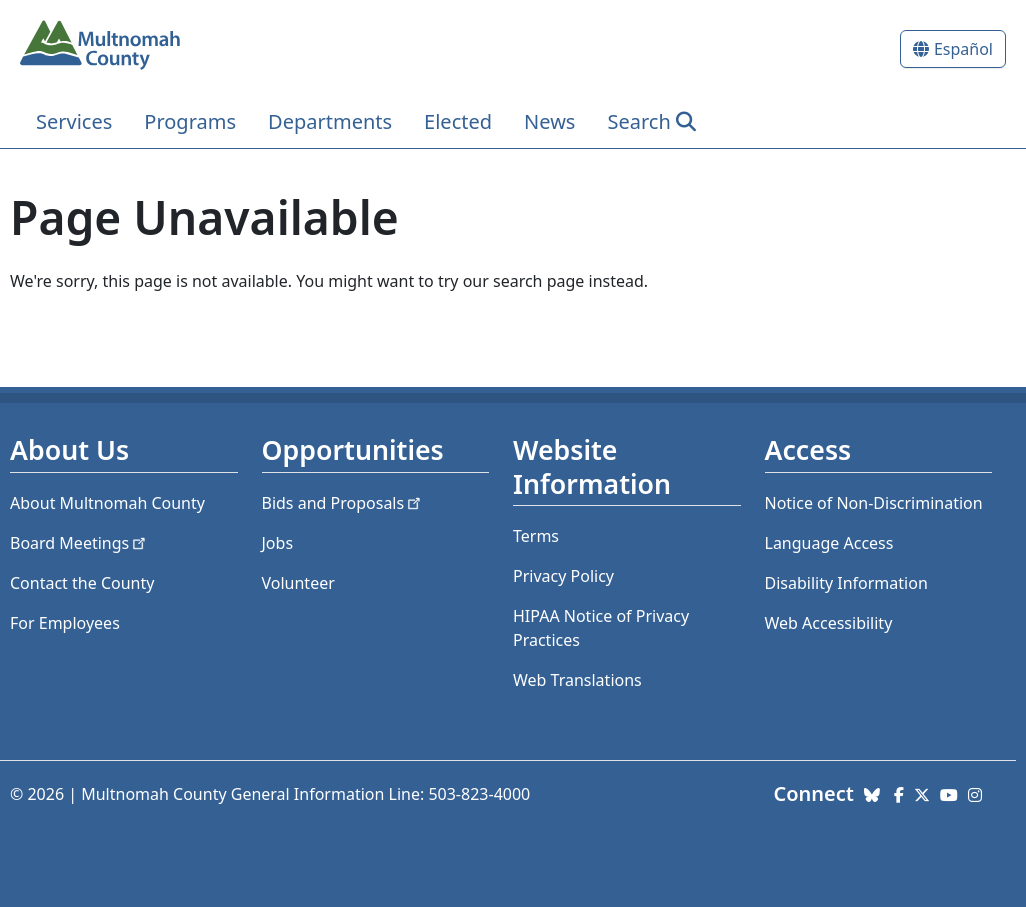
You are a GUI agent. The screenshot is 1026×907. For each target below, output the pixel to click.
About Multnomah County (107, 503)
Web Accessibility (829, 623)
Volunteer (298, 583)
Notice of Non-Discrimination (874, 503)
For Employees (65, 623)
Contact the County (82, 583)
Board (79, 543)
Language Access (829, 543)
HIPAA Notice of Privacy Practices (601, 628)
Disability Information (846, 583)
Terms (536, 536)
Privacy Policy (563, 576)
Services (74, 121)
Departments (330, 121)
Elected (458, 121)
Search (638, 121)
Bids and (343, 503)
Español (963, 49)
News (549, 121)
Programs (190, 121)
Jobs (278, 543)
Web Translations (577, 680)
